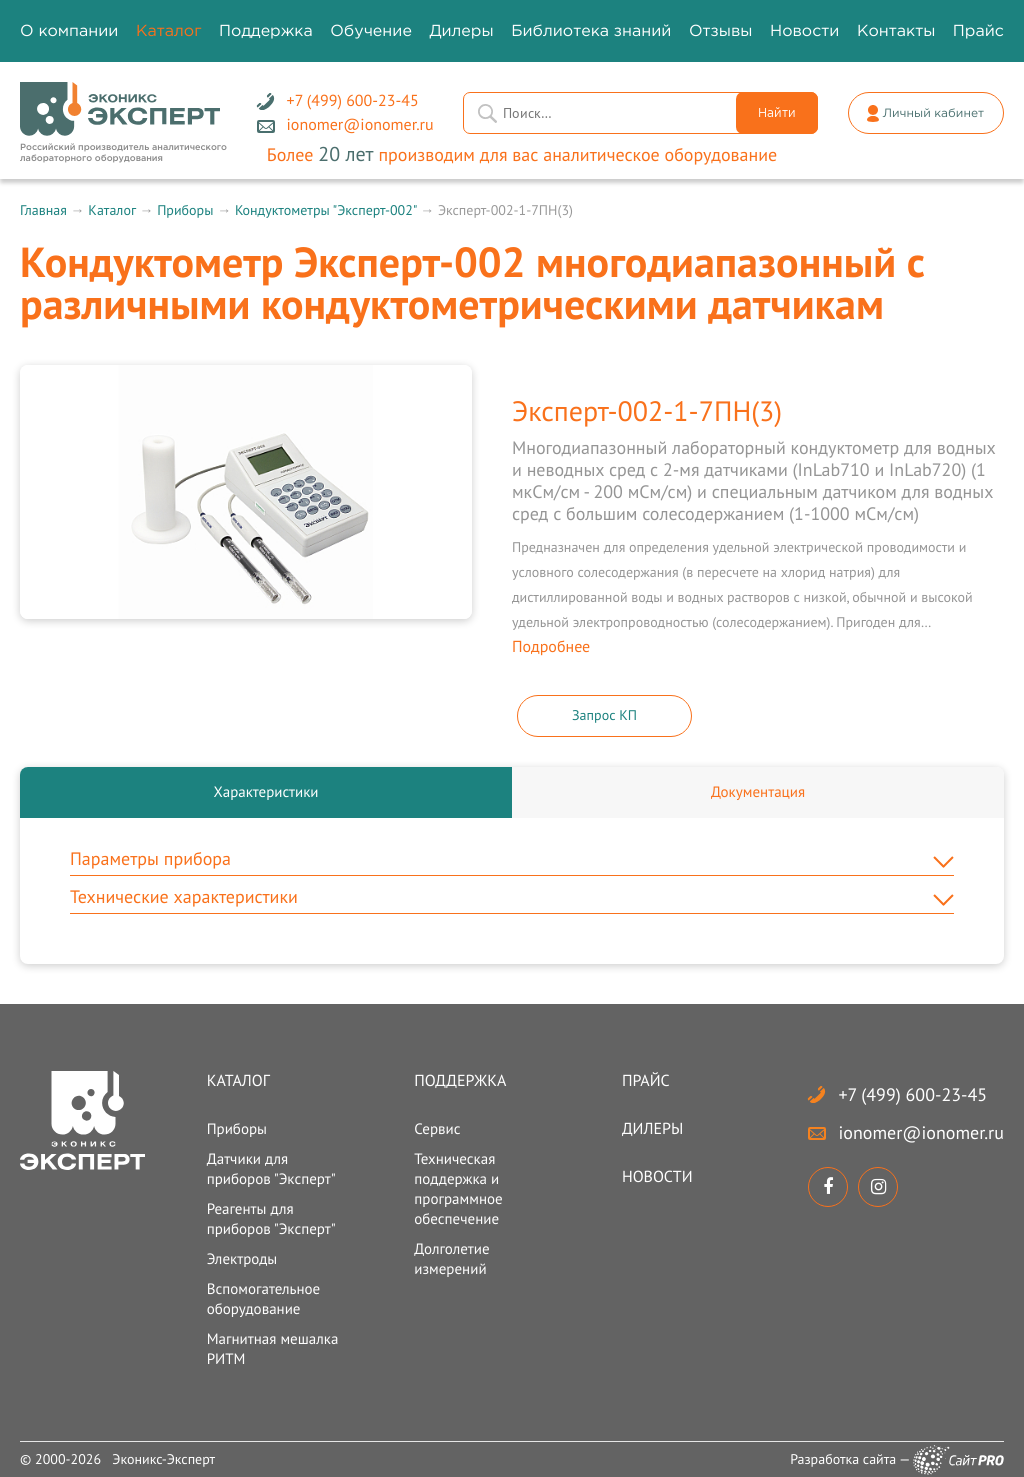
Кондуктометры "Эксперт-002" (326, 210)
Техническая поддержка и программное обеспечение (458, 1189)
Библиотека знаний (591, 31)
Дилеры (652, 1129)
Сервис (437, 1129)
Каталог (111, 210)
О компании (69, 31)
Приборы (185, 210)
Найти (777, 113)
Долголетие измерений (451, 1259)
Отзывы (721, 31)
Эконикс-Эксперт (163, 1459)
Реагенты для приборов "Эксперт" (271, 1219)
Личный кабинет (933, 113)
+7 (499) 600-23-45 (912, 1094)
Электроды (242, 1259)
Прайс (646, 1081)
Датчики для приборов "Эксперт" (271, 1169)
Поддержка (460, 1081)
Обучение (371, 31)
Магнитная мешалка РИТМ (273, 1349)
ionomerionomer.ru (920, 1132)
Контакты (896, 31)
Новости (657, 1177)
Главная (43, 210)
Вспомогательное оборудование (264, 1299)
